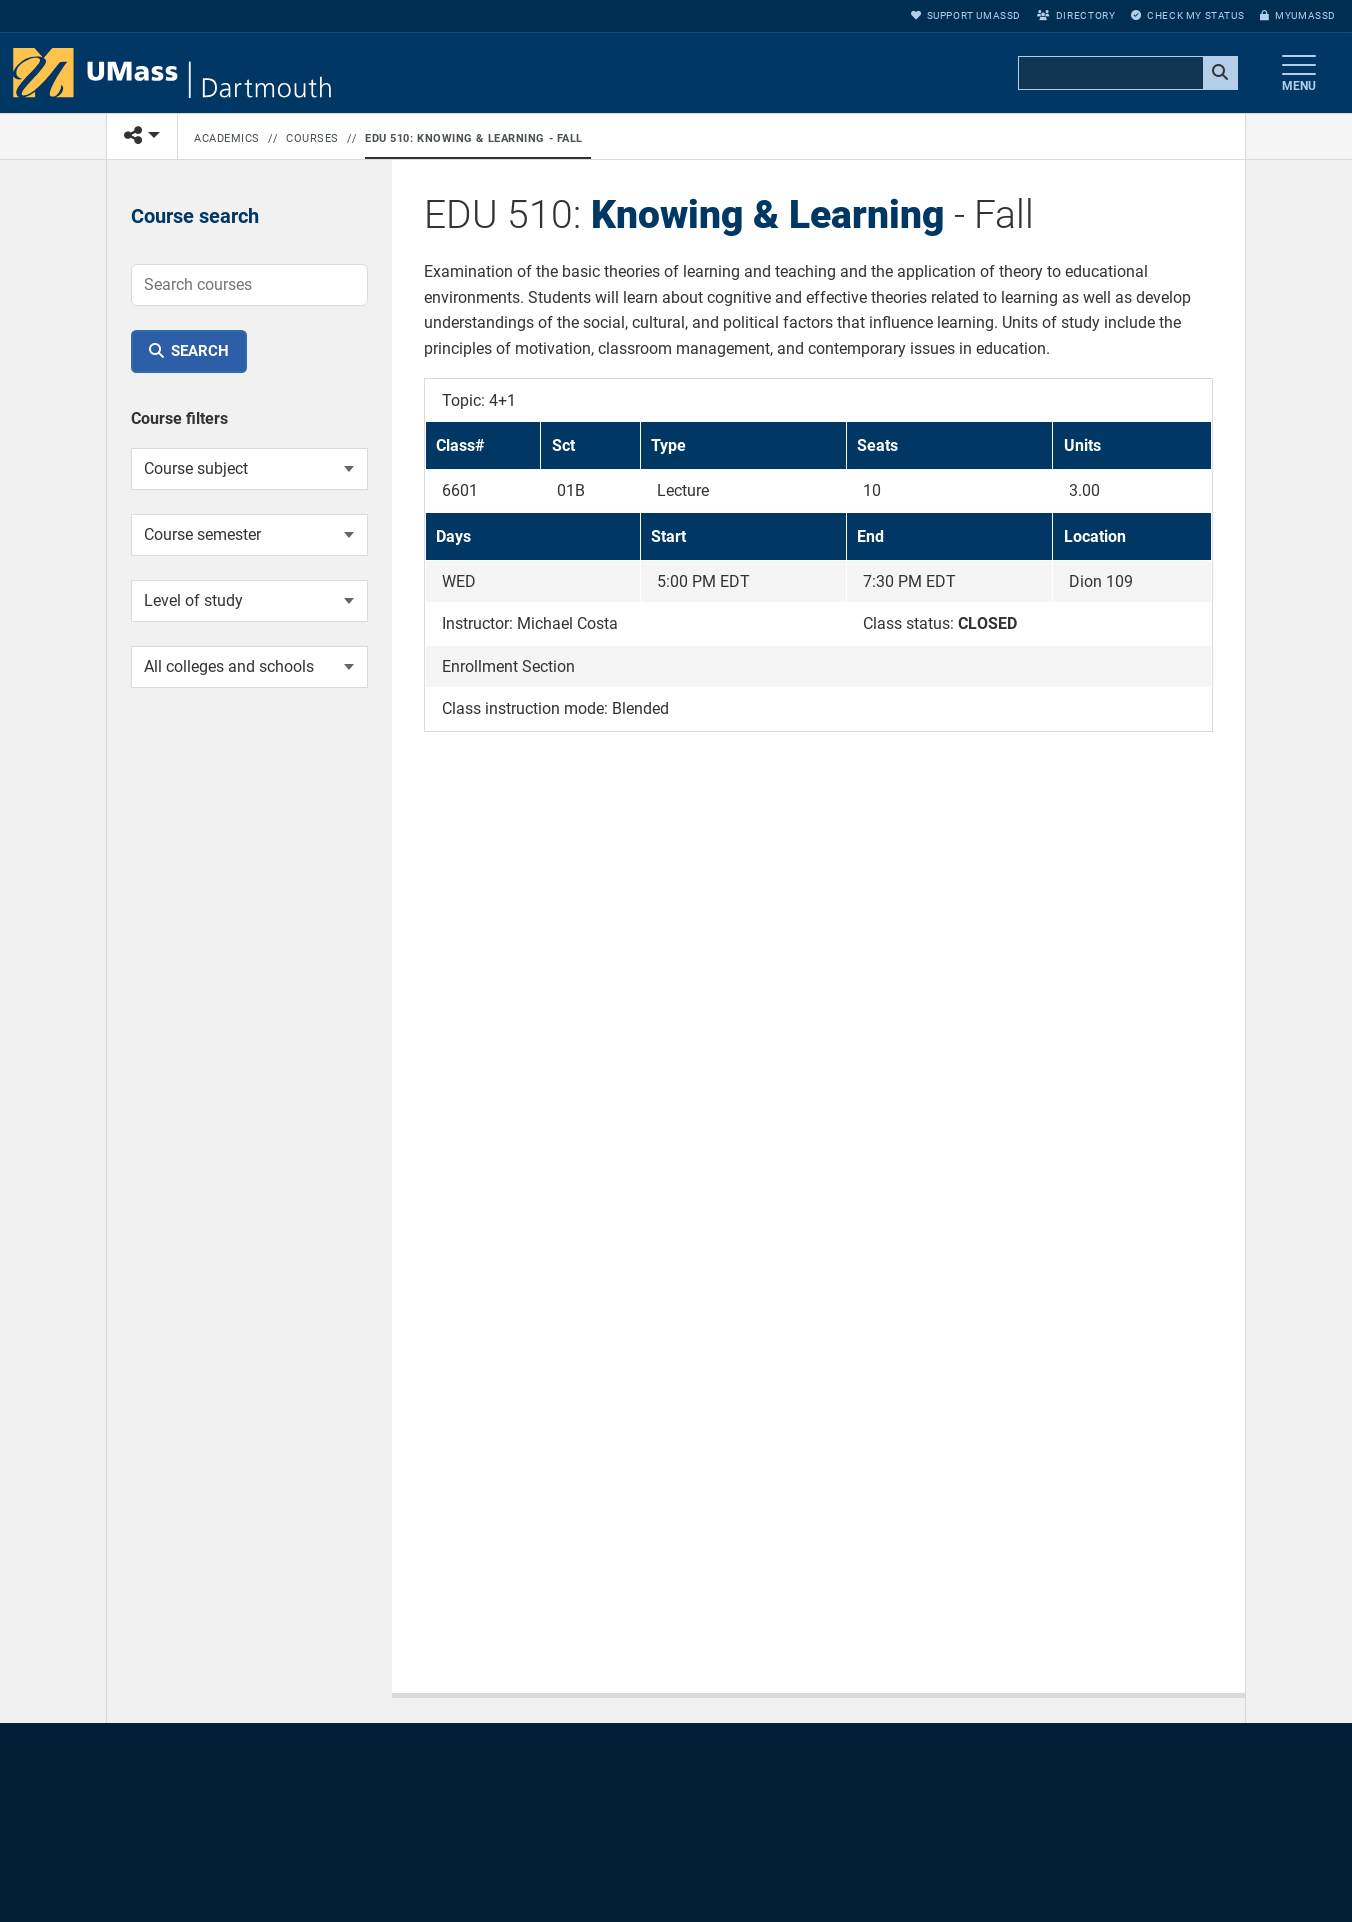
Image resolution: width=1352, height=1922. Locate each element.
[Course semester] (249, 535)
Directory (1076, 15)
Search (200, 351)
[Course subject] (249, 469)
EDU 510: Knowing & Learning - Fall (474, 138)
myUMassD (1298, 15)
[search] (1126, 74)
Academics (227, 138)
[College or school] (249, 667)
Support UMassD (966, 15)
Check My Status (1187, 15)
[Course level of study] (249, 601)
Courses (312, 138)
